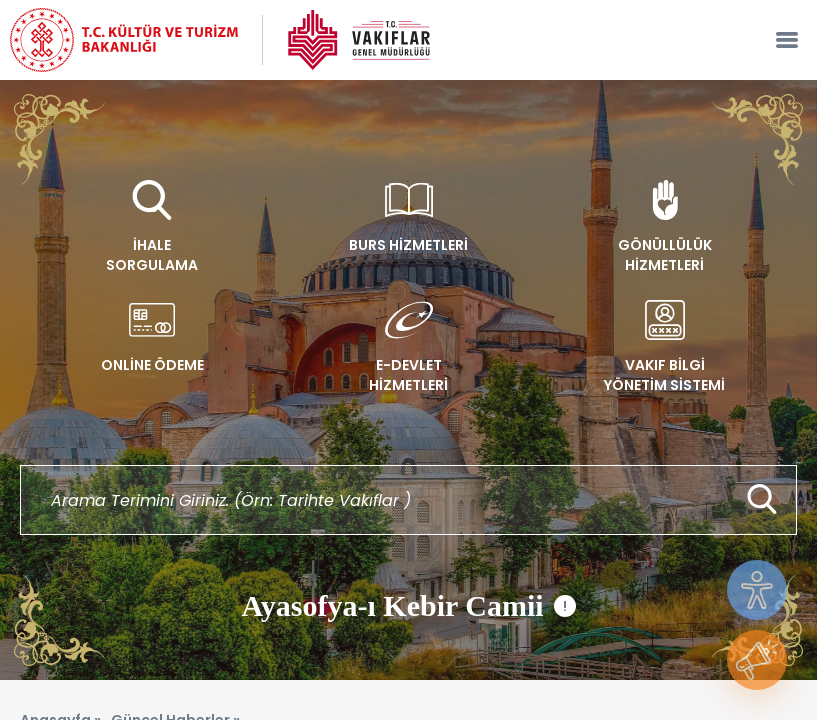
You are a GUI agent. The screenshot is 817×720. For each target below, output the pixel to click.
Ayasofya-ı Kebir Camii (408, 606)
